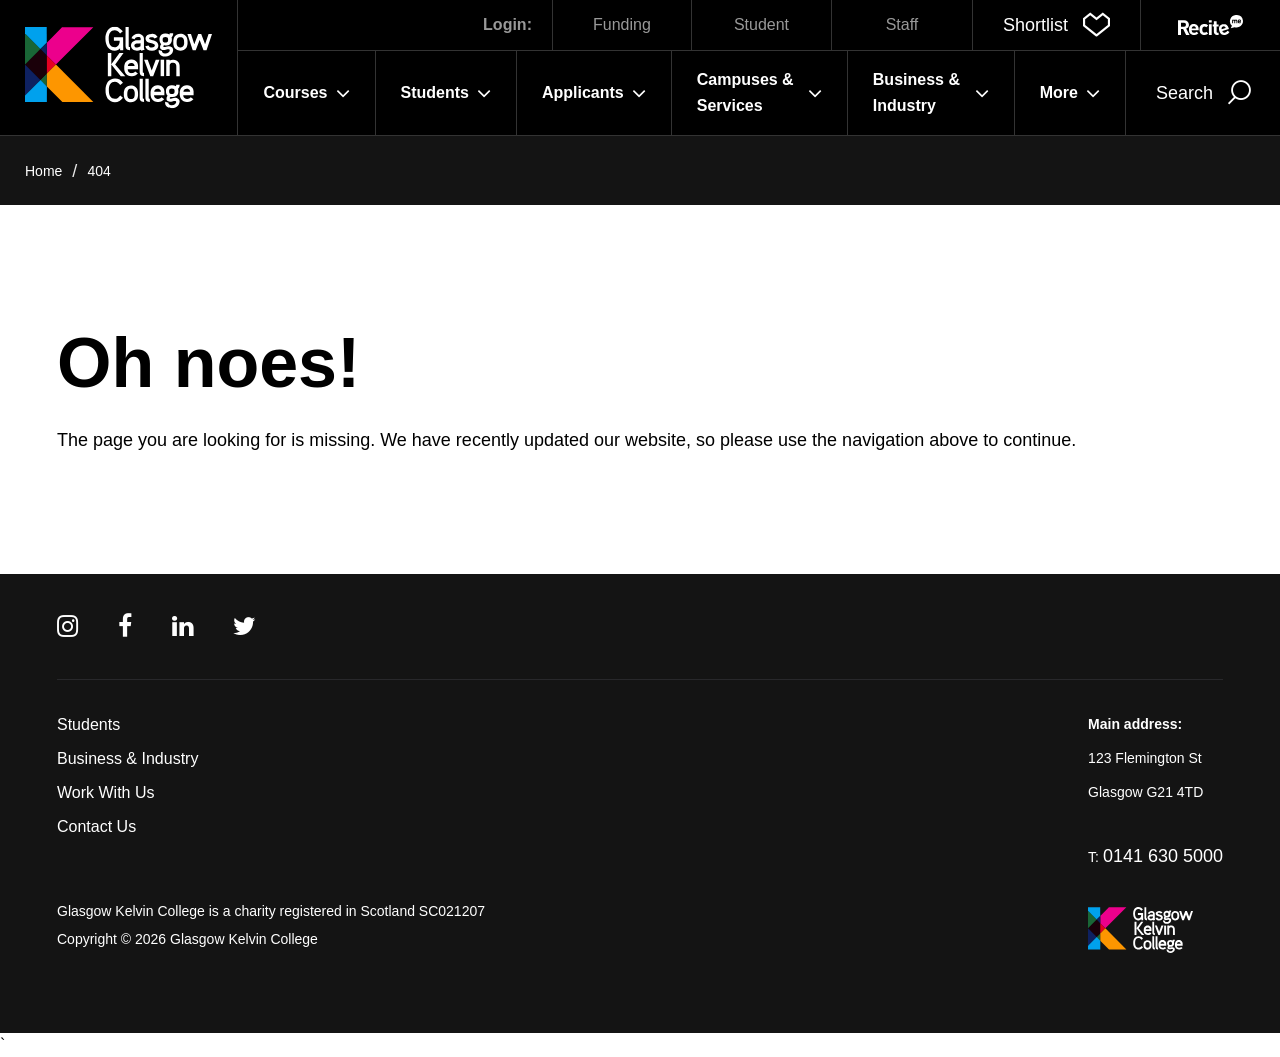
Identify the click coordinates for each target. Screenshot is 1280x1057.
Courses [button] (306, 93)
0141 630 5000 (1163, 856)
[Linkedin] (182, 626)
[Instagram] (67, 626)
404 (98, 171)
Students (88, 724)
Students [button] (446, 93)
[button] (1056, 25)
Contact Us (96, 826)
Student (761, 24)
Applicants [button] (594, 93)
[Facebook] (125, 626)
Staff (902, 24)
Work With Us (105, 792)
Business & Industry (127, 758)
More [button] (1070, 93)
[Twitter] (244, 626)
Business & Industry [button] (931, 92)
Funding (622, 24)
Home (43, 171)
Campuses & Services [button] (759, 92)
